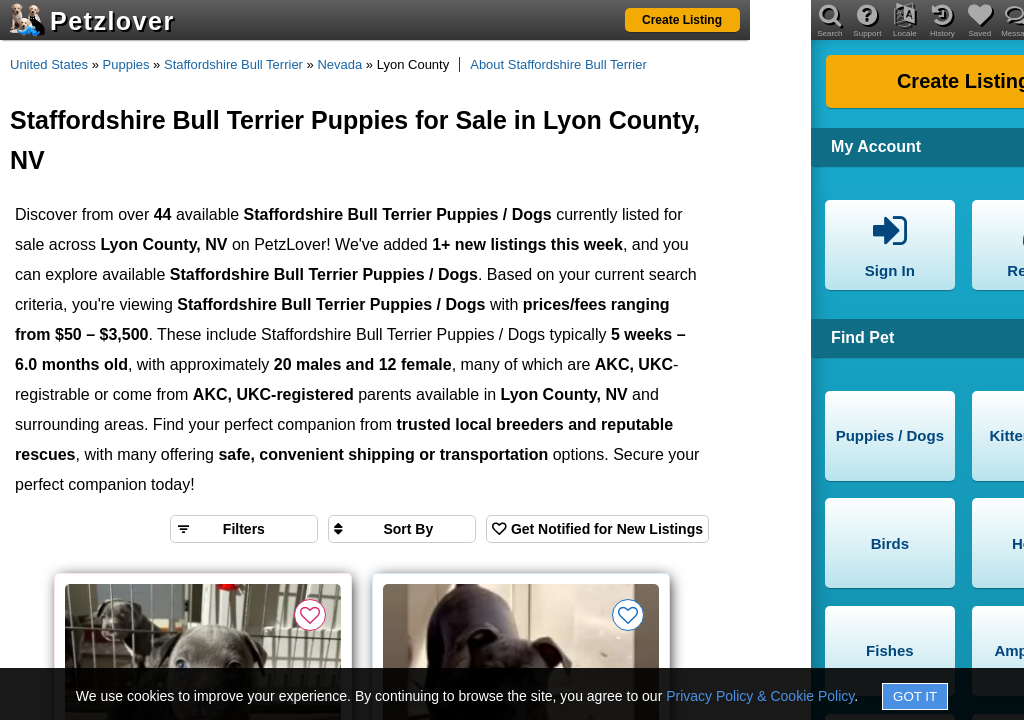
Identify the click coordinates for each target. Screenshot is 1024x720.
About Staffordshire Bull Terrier (558, 64)
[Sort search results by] (402, 529)
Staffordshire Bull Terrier (233, 64)
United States (49, 64)
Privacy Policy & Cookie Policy (760, 696)
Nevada (339, 64)
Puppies (126, 64)
